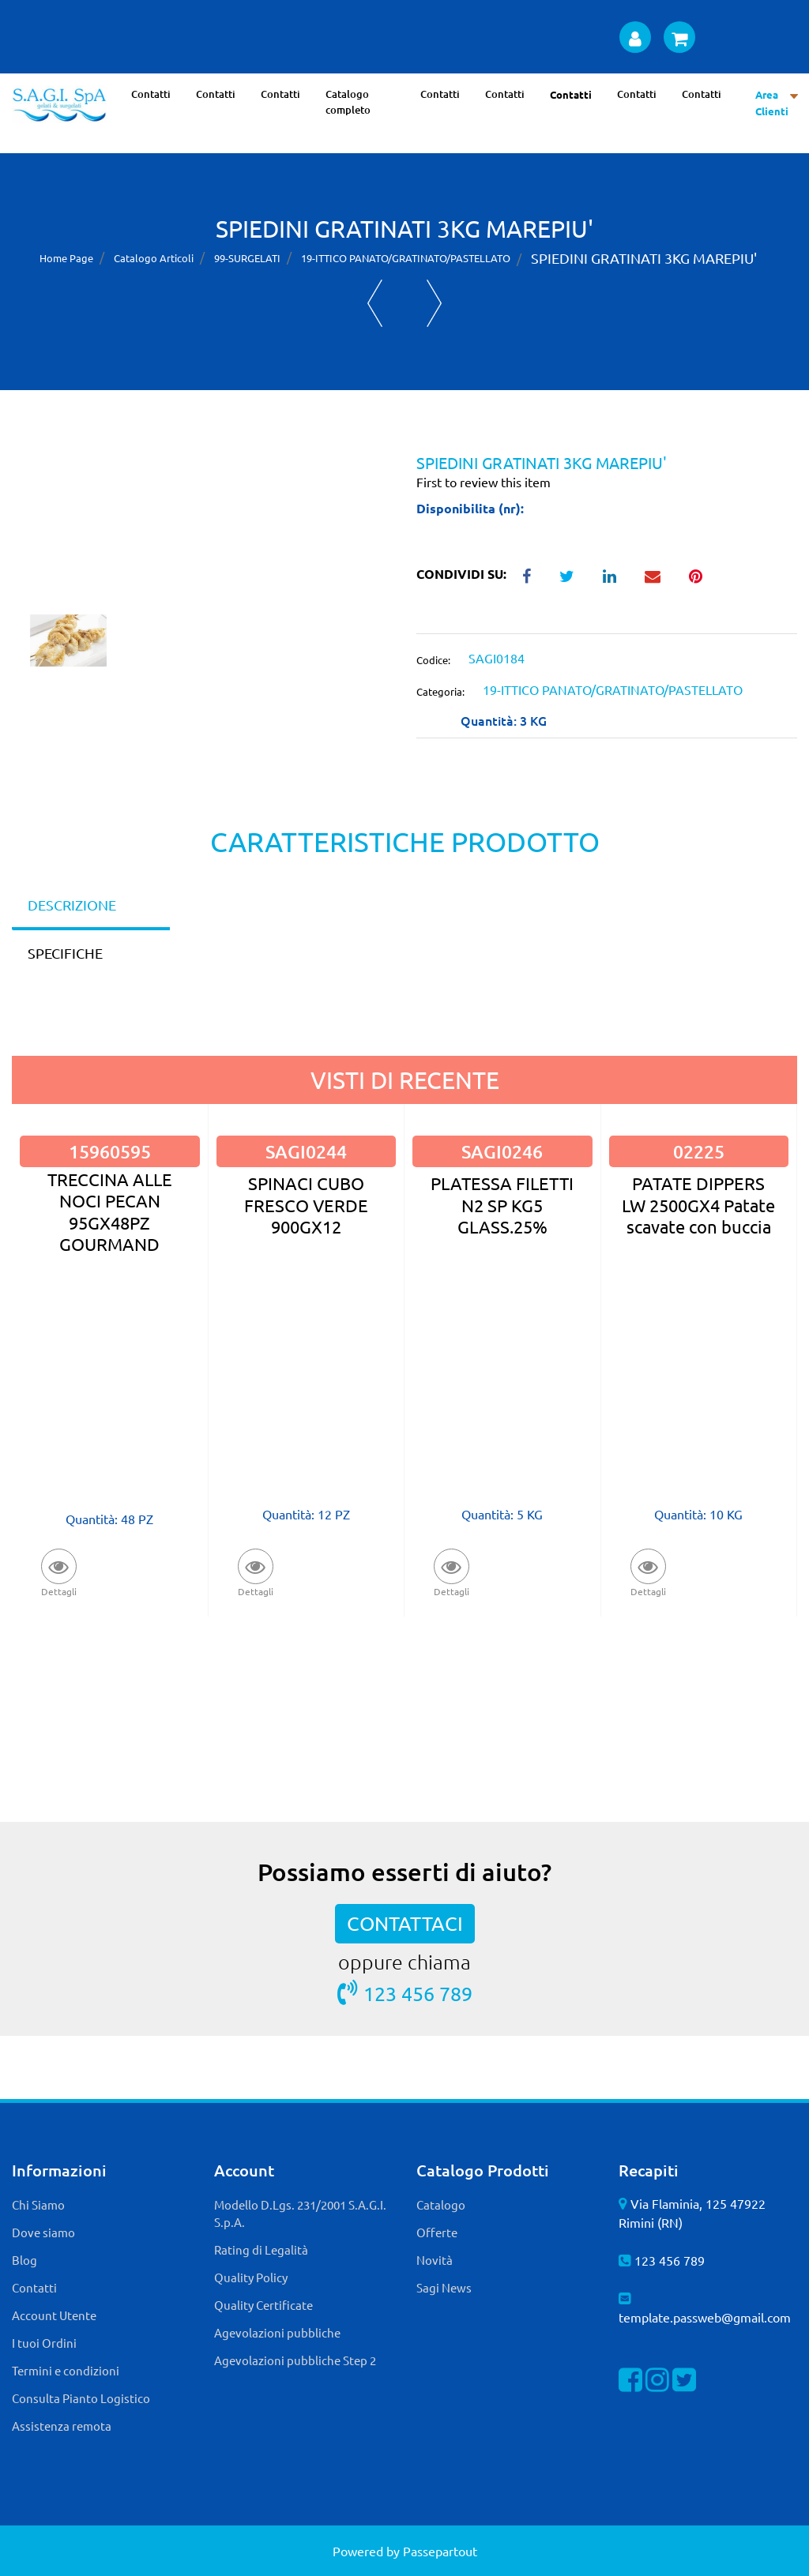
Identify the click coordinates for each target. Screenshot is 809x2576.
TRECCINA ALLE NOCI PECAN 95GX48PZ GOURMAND (109, 1211)
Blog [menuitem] (24, 2259)
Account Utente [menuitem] (54, 2315)
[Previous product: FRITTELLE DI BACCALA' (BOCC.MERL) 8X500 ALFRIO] (375, 303)
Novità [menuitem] (434, 2259)
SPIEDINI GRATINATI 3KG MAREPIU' (644, 258)
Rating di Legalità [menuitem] (261, 2249)
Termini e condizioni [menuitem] (65, 2370)
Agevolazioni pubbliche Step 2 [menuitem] (295, 2360)
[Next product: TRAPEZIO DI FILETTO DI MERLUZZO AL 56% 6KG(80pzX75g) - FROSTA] (434, 303)
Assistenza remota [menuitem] (61, 2425)
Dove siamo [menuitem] (43, 2232)
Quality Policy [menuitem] (251, 2277)
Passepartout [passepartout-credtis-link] (440, 2551)
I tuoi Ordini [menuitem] (44, 2342)
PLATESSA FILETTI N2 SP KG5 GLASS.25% (502, 1205)
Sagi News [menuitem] (444, 2287)
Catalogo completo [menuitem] (348, 102)
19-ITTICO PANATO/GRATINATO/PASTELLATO (405, 258)
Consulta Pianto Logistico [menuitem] (81, 2397)
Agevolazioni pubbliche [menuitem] (277, 2332)
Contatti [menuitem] (151, 94)
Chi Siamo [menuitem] (38, 2204)
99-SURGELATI (247, 258)
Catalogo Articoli (154, 258)
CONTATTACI (405, 1923)
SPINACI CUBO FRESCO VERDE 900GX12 (306, 1205)
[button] (202, 532)
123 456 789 (404, 1993)
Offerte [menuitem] (436, 2232)
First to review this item (483, 482)
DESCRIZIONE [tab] (72, 904)
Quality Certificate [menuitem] (263, 2304)
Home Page (66, 258)
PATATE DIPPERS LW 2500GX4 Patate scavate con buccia (698, 1205)
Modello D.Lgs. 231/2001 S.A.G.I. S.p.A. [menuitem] (300, 2213)
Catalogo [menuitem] (440, 2204)
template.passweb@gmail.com (705, 2317)
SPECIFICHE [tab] (65, 952)
